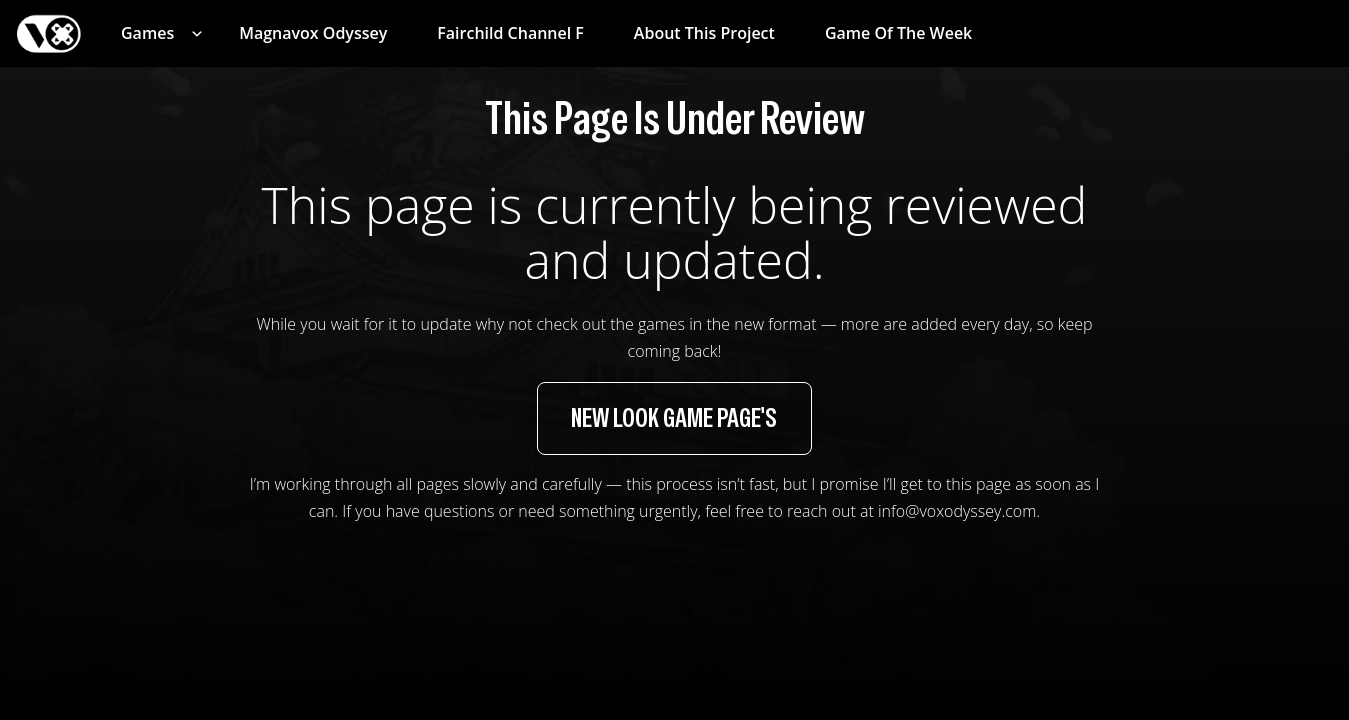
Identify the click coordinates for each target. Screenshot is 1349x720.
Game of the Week (898, 33)
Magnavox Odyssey (313, 33)
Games (147, 33)
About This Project (704, 33)
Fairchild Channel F (510, 33)
